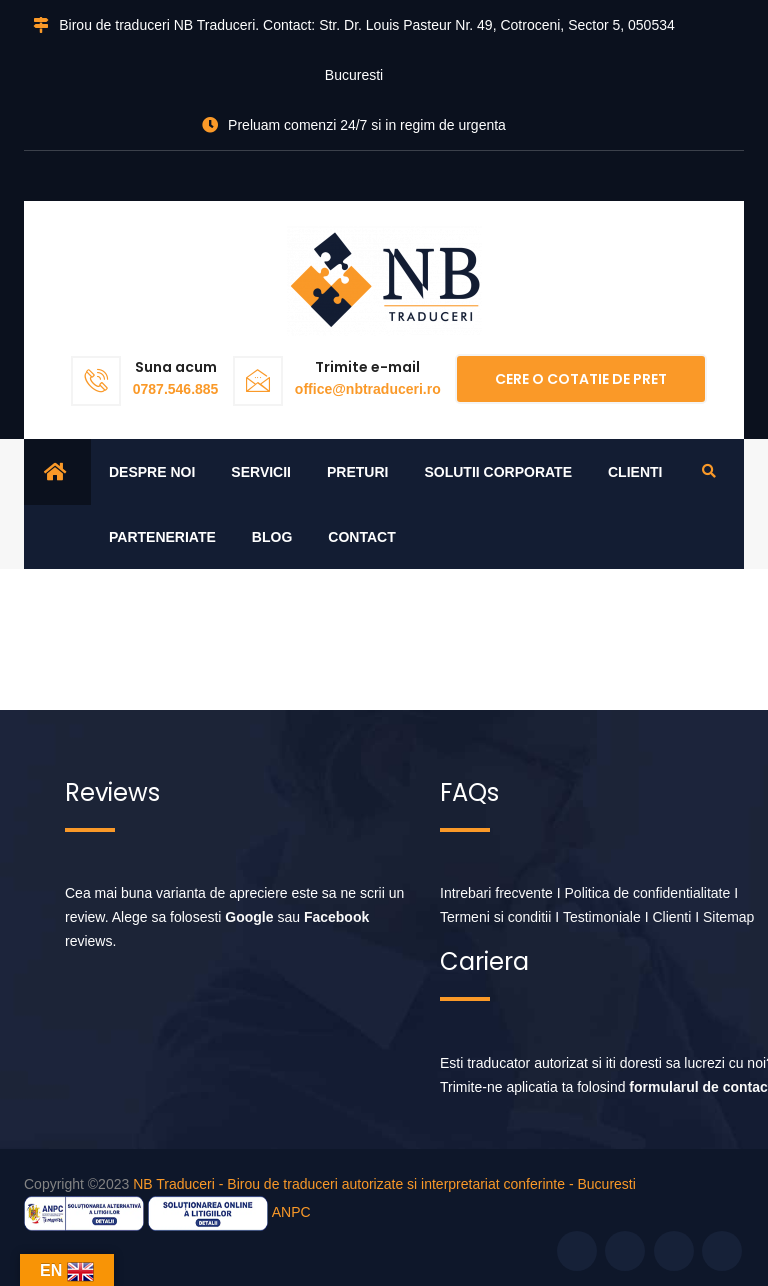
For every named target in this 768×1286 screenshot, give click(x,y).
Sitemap (728, 917)
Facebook (336, 917)
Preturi (357, 472)
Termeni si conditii (495, 917)
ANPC (291, 1212)
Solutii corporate (498, 472)
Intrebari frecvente (496, 893)
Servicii (261, 472)
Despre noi (152, 472)
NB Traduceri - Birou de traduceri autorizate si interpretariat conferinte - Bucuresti (384, 1184)
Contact (361, 537)
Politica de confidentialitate (648, 893)
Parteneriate (162, 537)
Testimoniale (602, 917)
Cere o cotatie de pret (581, 379)
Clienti (635, 472)
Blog (272, 537)
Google (249, 917)
